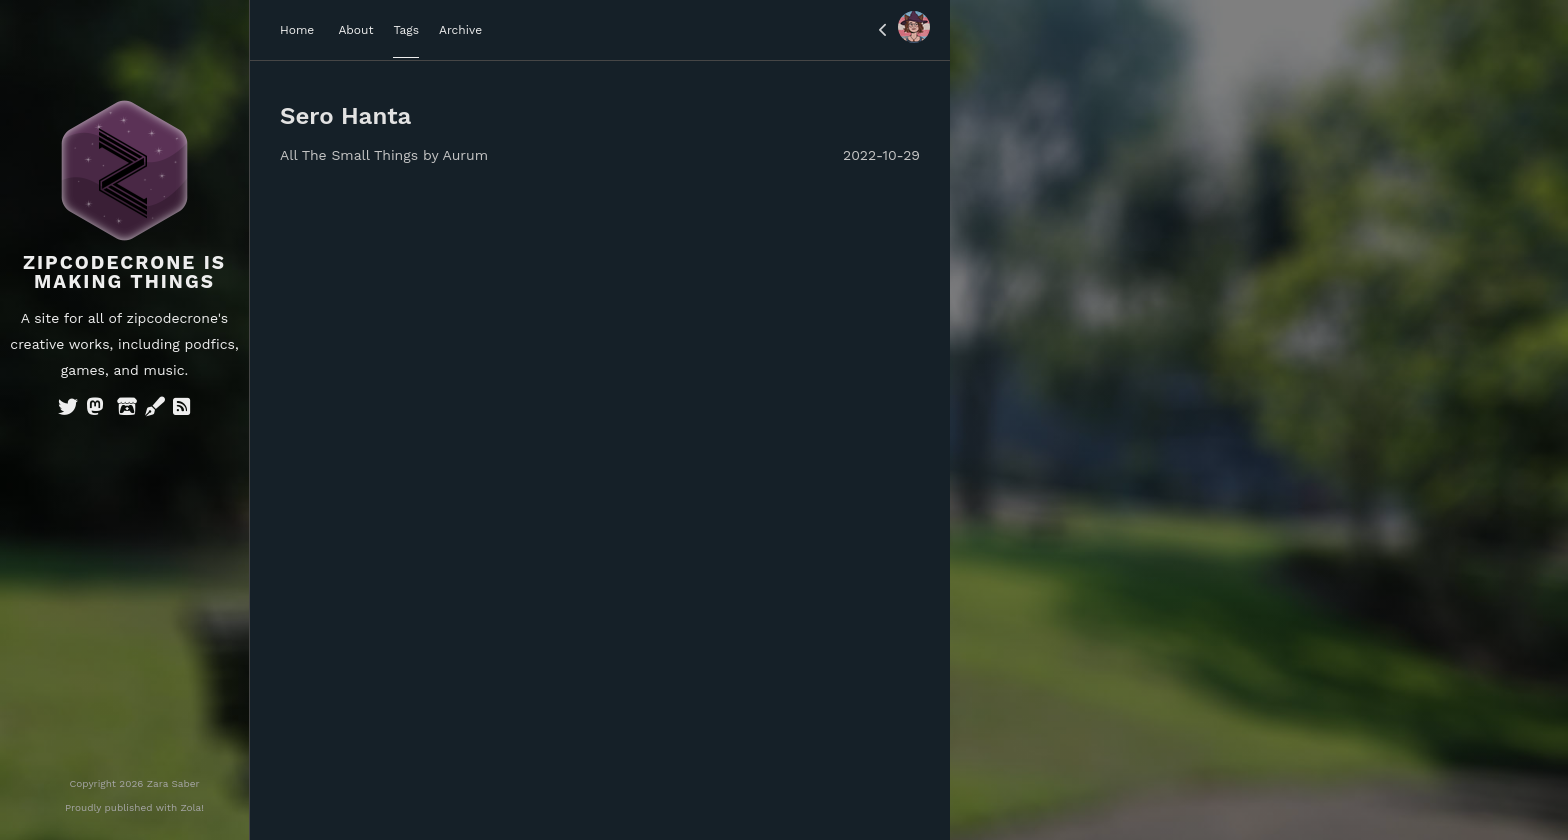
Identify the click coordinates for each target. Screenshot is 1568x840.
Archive (460, 30)
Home (297, 30)
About (355, 30)
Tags (406, 30)
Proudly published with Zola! (134, 807)
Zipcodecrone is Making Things (124, 272)
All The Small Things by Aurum (384, 155)
